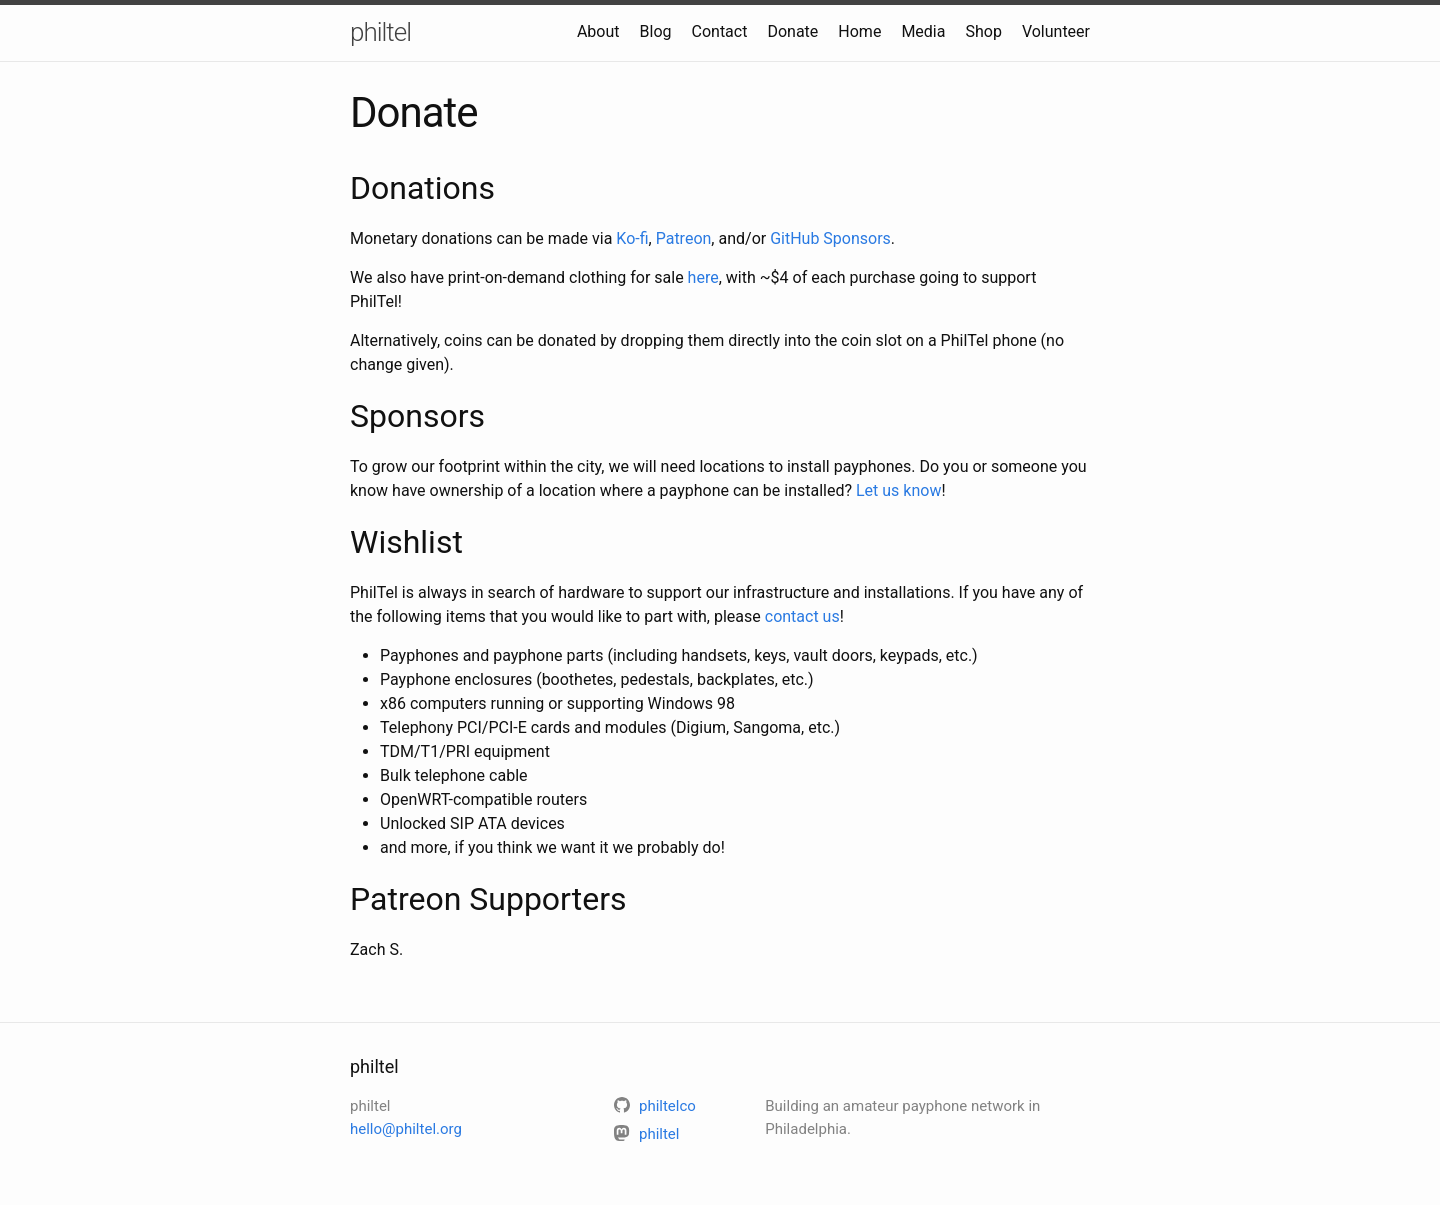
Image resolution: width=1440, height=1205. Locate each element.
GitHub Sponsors (830, 238)
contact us (802, 616)
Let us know (898, 490)
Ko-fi (632, 238)
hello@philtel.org (406, 1129)
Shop (983, 31)
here (703, 277)
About (598, 31)
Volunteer (1056, 31)
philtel (380, 32)
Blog (656, 31)
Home (859, 31)
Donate (792, 31)
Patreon (684, 238)
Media (923, 31)
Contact (720, 31)
